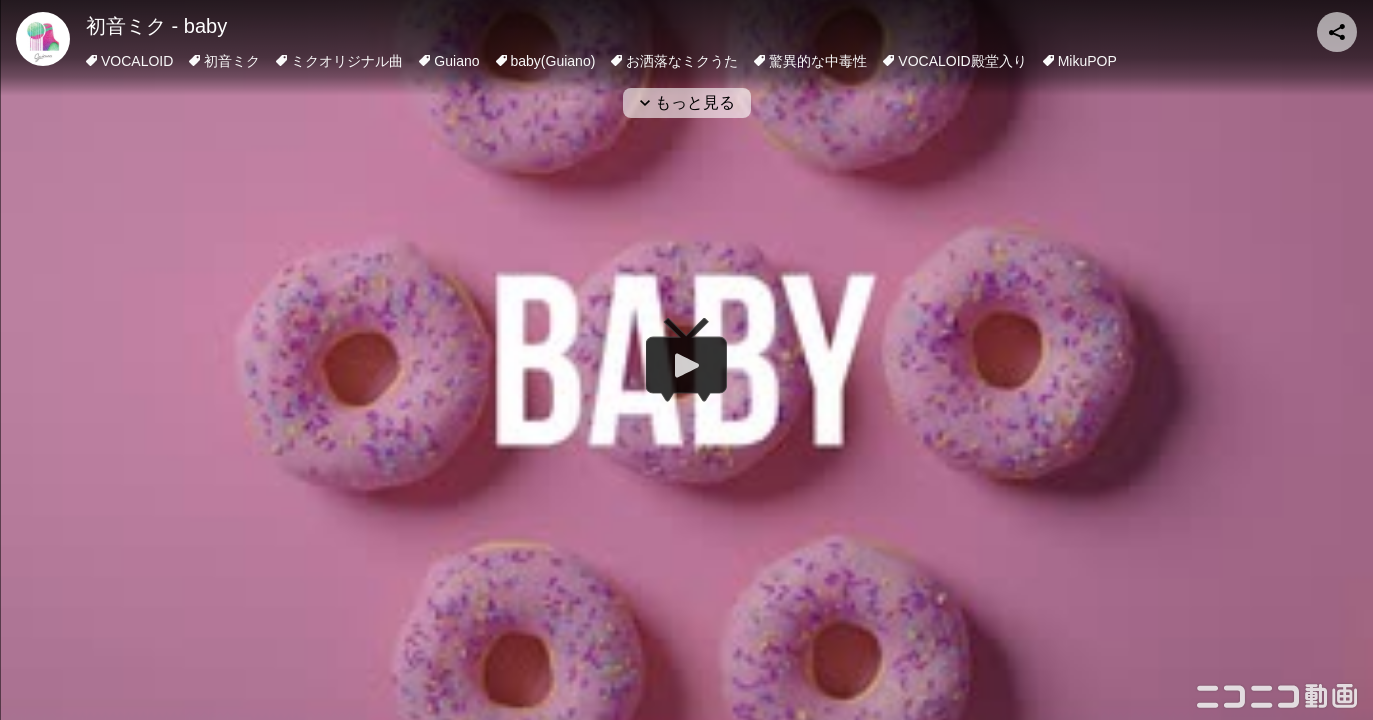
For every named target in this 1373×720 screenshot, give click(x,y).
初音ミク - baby (156, 26)
